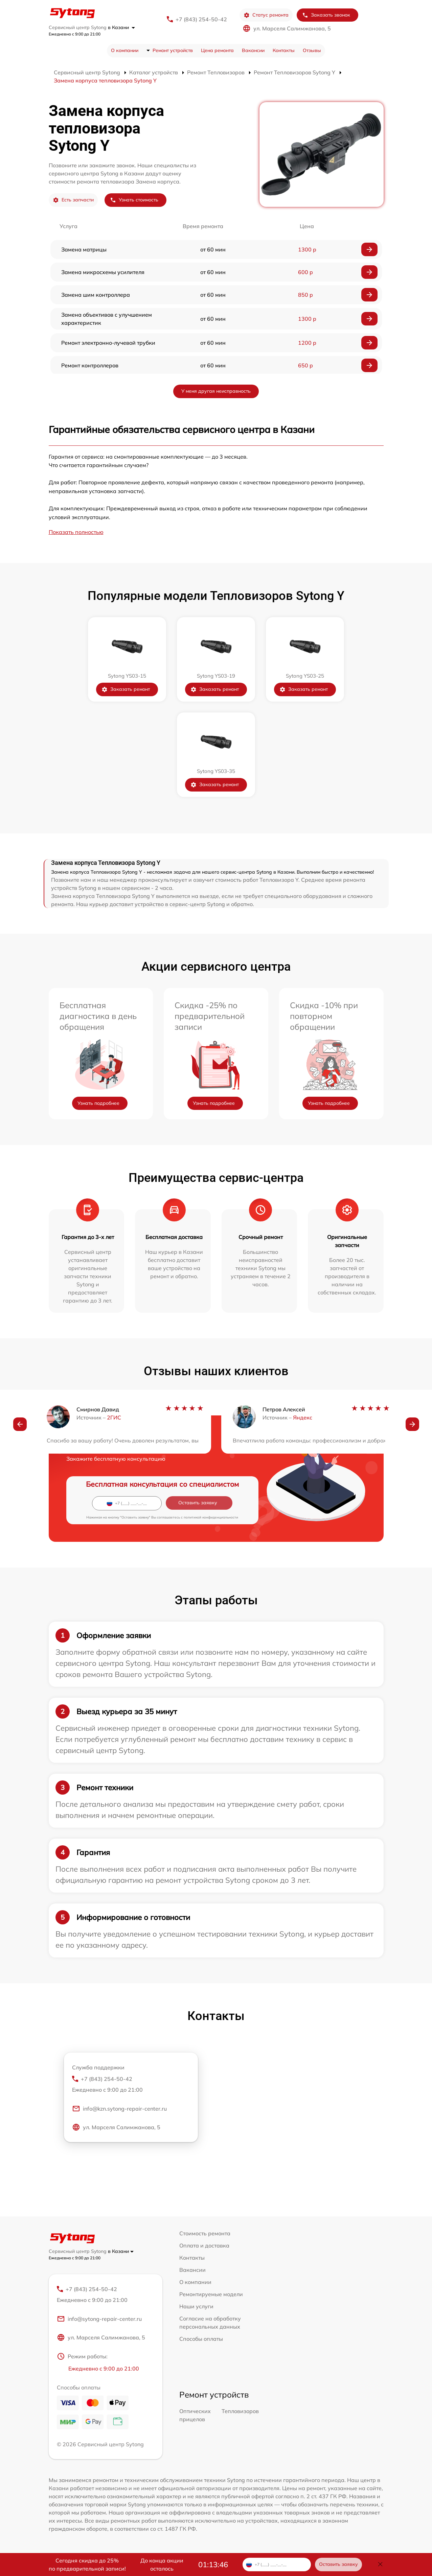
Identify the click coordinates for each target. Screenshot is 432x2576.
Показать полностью (76, 532)
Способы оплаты (201, 2338)
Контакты (284, 50)
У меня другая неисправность (216, 391)
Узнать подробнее (98, 1103)
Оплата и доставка (204, 2245)
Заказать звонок (326, 15)
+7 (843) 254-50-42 (201, 19)
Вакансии (253, 50)
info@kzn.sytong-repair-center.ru (119, 2109)
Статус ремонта (266, 15)
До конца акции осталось (161, 2564)
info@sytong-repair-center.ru (99, 2319)
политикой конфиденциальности (211, 1517)
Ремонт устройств (173, 50)
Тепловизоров (240, 2411)
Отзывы (312, 50)
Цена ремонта (217, 50)
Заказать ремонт (125, 689)
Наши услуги (196, 2306)
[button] (20, 1424)
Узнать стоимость (134, 200)
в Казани (121, 27)
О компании (124, 50)
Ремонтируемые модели (211, 2294)
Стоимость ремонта (204, 2233)
